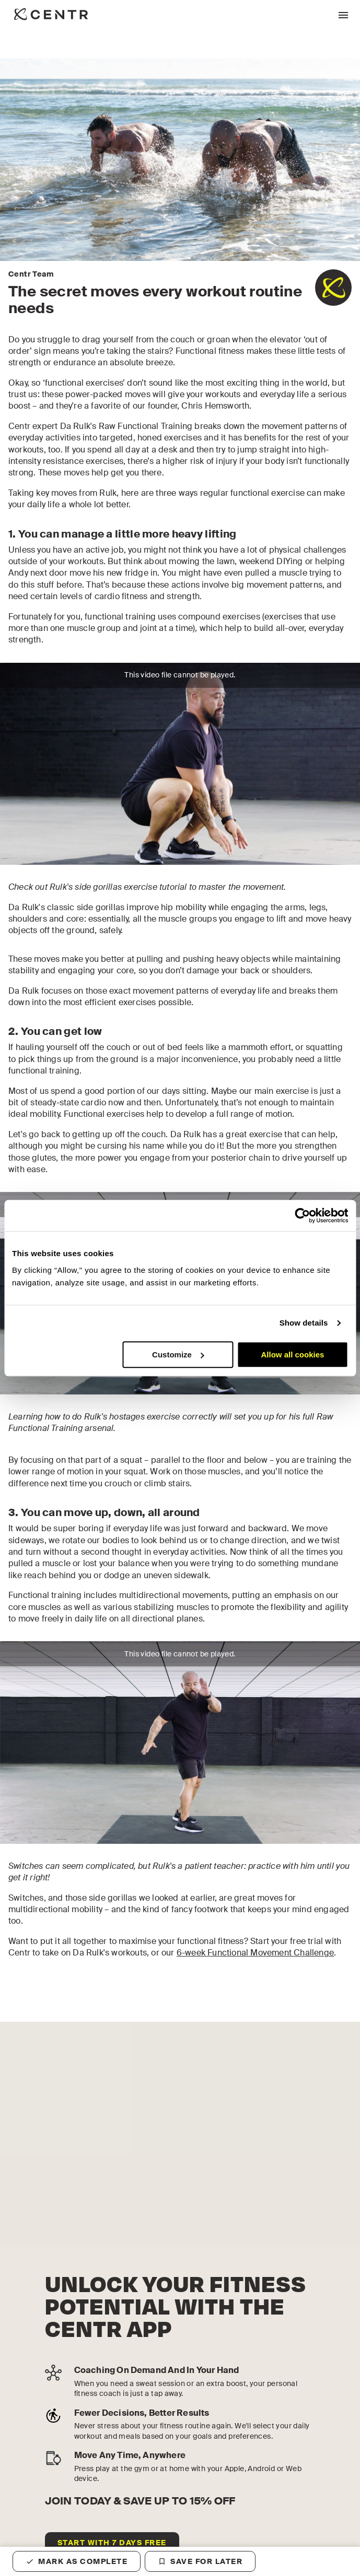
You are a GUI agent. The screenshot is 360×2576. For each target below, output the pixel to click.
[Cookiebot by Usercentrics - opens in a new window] (302, 1215)
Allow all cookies (292, 1354)
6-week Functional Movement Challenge (255, 1952)
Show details (304, 1322)
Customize (178, 1354)
